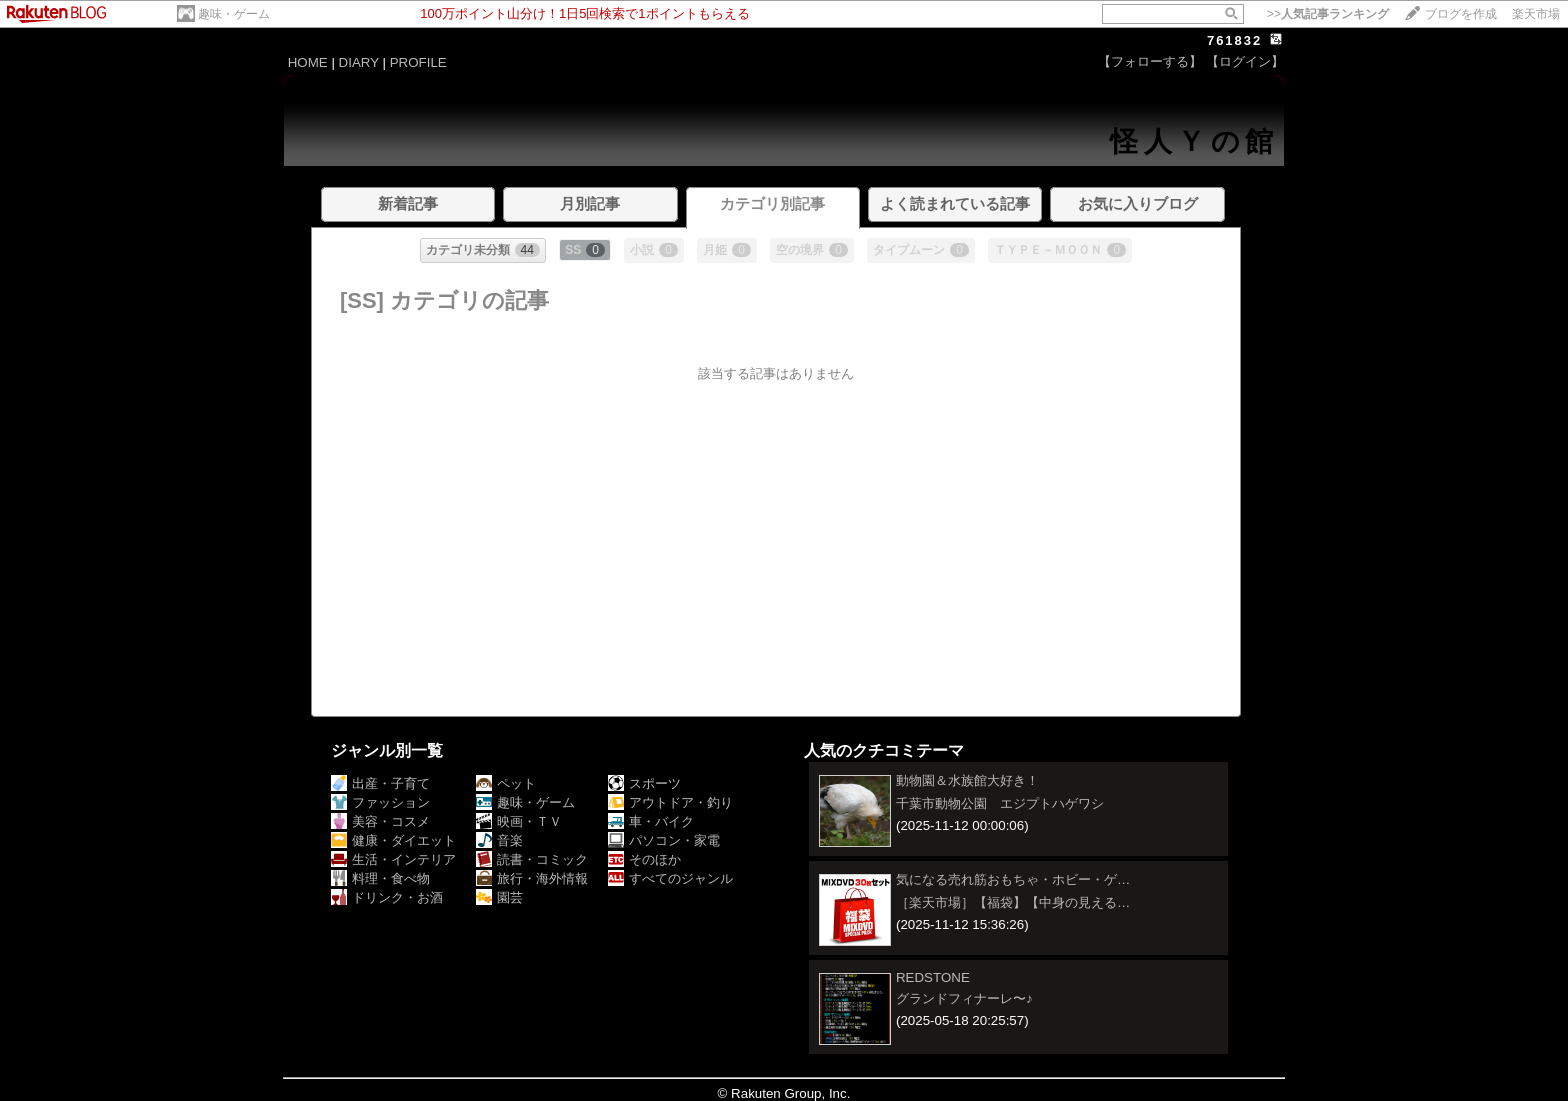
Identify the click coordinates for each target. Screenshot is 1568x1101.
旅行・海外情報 (532, 878)
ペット (506, 783)
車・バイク (651, 821)
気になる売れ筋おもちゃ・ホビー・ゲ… (1013, 879)
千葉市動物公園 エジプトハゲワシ (1000, 803)
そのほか (644, 859)
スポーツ (644, 783)
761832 (1234, 40)
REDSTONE (933, 977)
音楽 (499, 840)
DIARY (359, 62)
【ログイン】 (1245, 61)
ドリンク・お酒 (387, 897)
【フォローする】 (1150, 61)
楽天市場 (1536, 14)
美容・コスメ (380, 821)
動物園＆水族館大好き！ (967, 780)
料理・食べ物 (380, 878)
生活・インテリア (393, 859)
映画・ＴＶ (519, 821)
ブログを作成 (1461, 14)
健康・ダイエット (393, 840)
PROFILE (418, 62)
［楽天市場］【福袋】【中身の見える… (1013, 902)
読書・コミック (532, 859)
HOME (308, 62)
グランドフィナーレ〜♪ (964, 998)
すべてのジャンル (670, 878)
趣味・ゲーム (234, 14)
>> (1328, 14)
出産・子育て (380, 783)
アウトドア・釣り (670, 802)
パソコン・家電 (664, 840)
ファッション (380, 802)
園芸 (499, 897)
